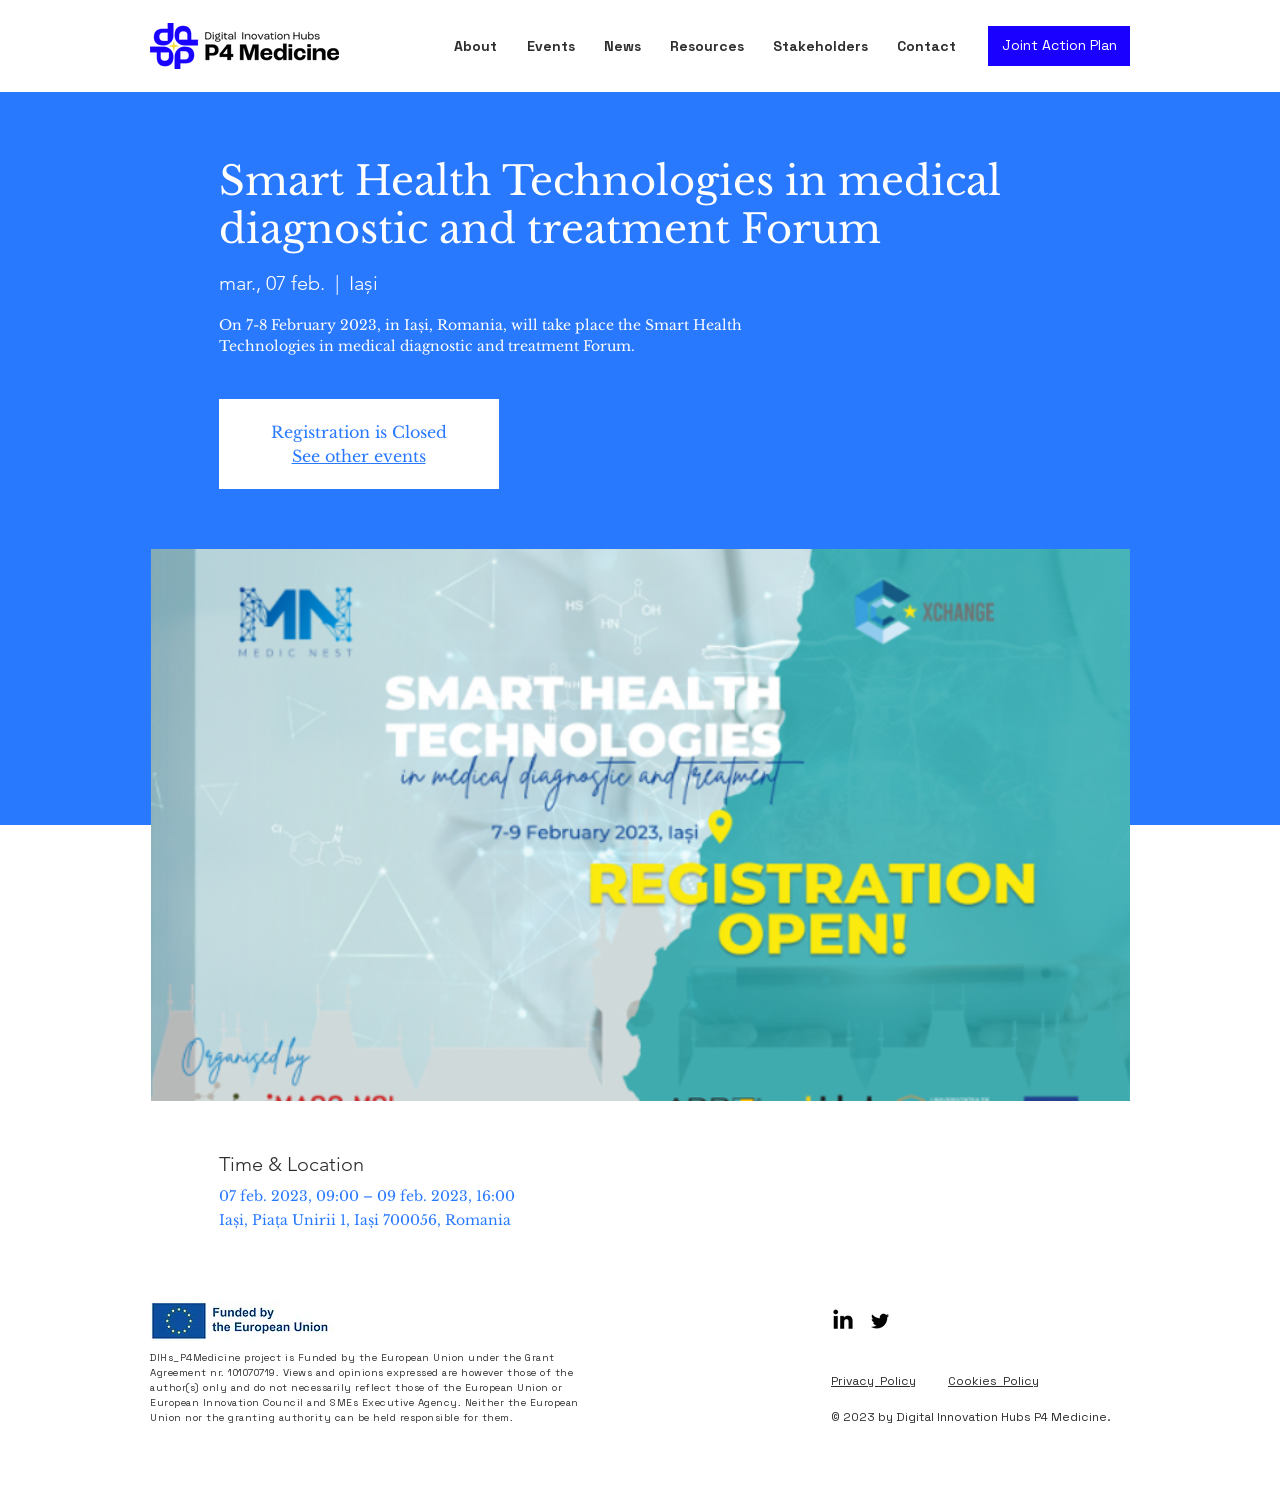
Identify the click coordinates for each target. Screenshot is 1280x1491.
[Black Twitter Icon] (880, 1321)
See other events (359, 456)
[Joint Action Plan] (1059, 46)
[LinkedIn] (843, 1321)
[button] (711, 46)
